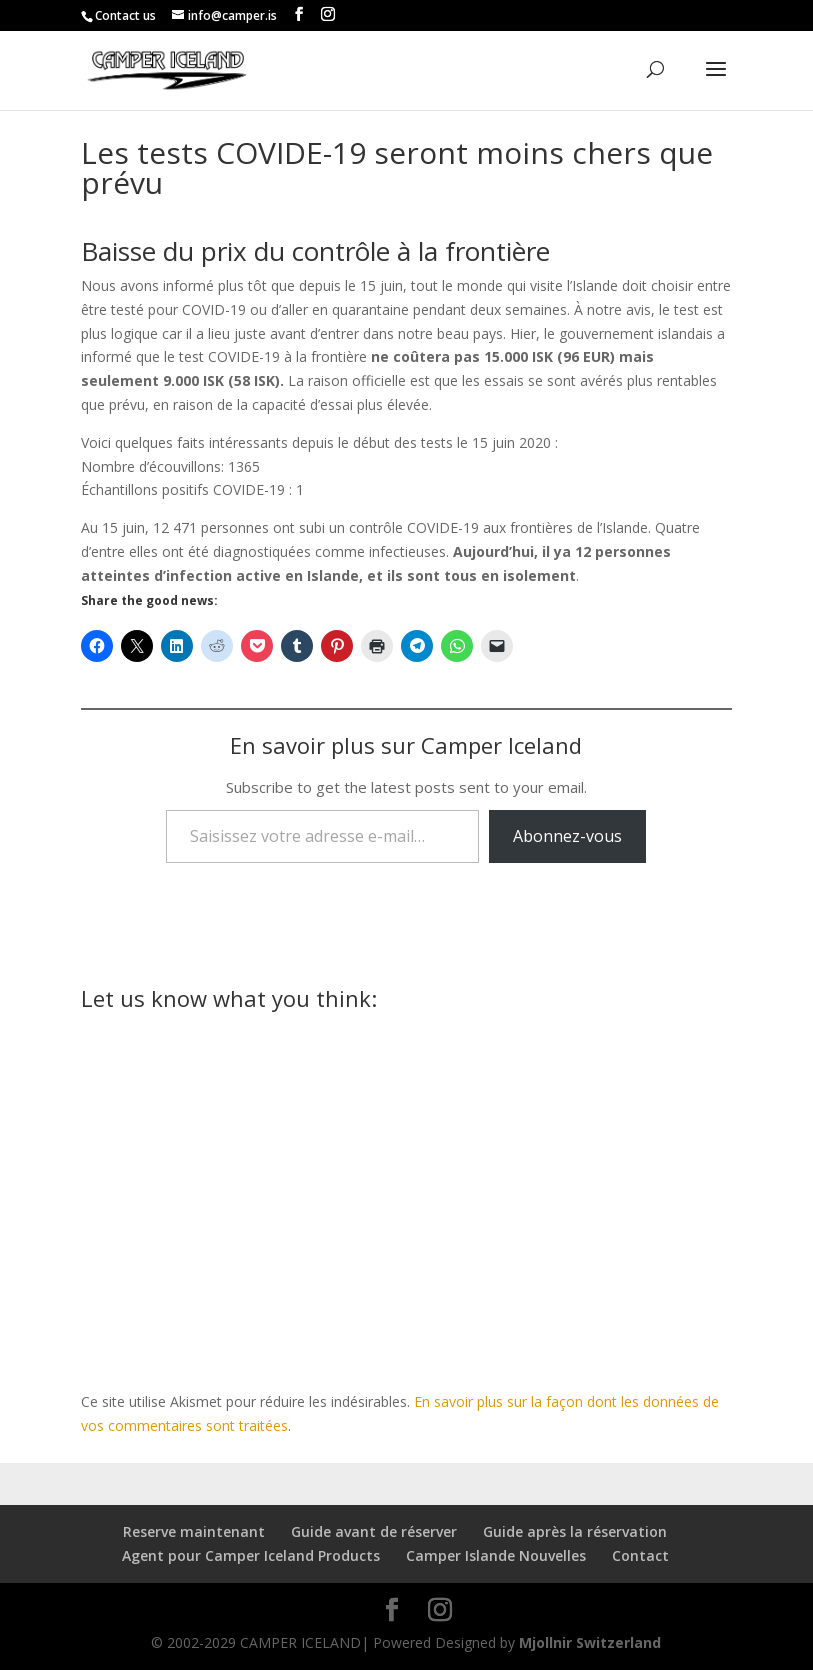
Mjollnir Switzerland (590, 1642)
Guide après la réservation (575, 1531)
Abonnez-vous (567, 836)
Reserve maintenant (194, 1531)
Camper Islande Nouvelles (496, 1555)
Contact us (125, 15)
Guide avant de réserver (374, 1531)
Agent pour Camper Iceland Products (251, 1555)
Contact (640, 1555)
